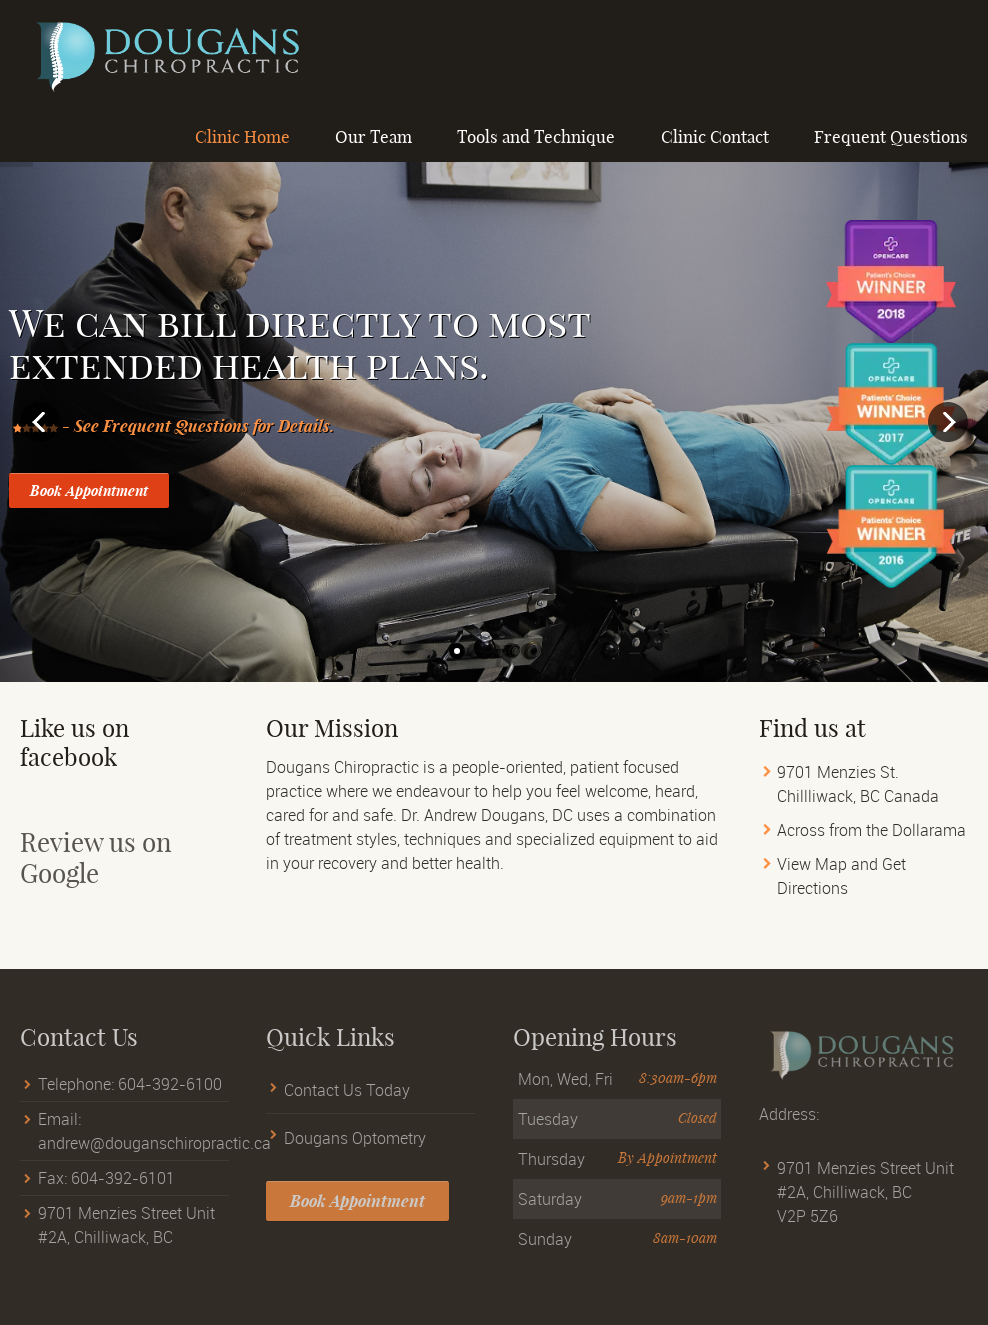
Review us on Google (96, 870)
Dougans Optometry (355, 1149)
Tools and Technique (536, 136)
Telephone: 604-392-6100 (130, 1096)
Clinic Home (242, 136)
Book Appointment (89, 490)
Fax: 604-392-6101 (106, 1190)
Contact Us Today (347, 1102)
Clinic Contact (715, 136)
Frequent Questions (891, 136)
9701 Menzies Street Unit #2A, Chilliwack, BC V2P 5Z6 (865, 1204)
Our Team (373, 136)
